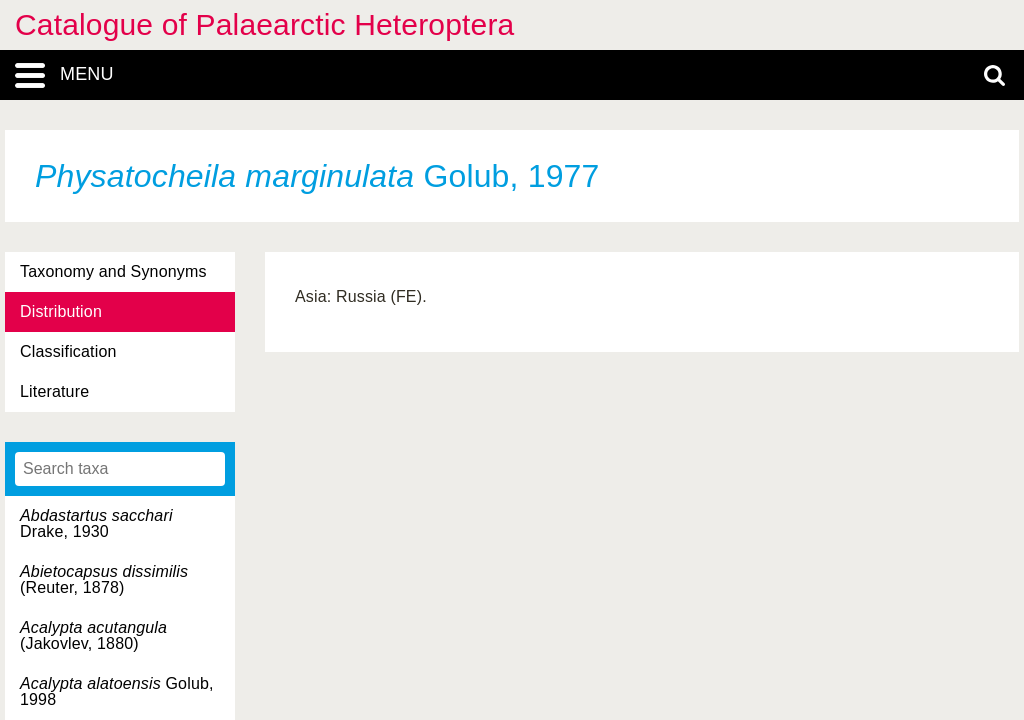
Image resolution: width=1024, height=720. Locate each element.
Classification (68, 351)
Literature (54, 391)
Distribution (61, 311)
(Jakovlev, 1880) (93, 635)
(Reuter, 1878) (104, 579)
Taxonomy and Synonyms (113, 271)
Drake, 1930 (96, 523)
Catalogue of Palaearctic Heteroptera (264, 24)
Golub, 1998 (117, 691)
